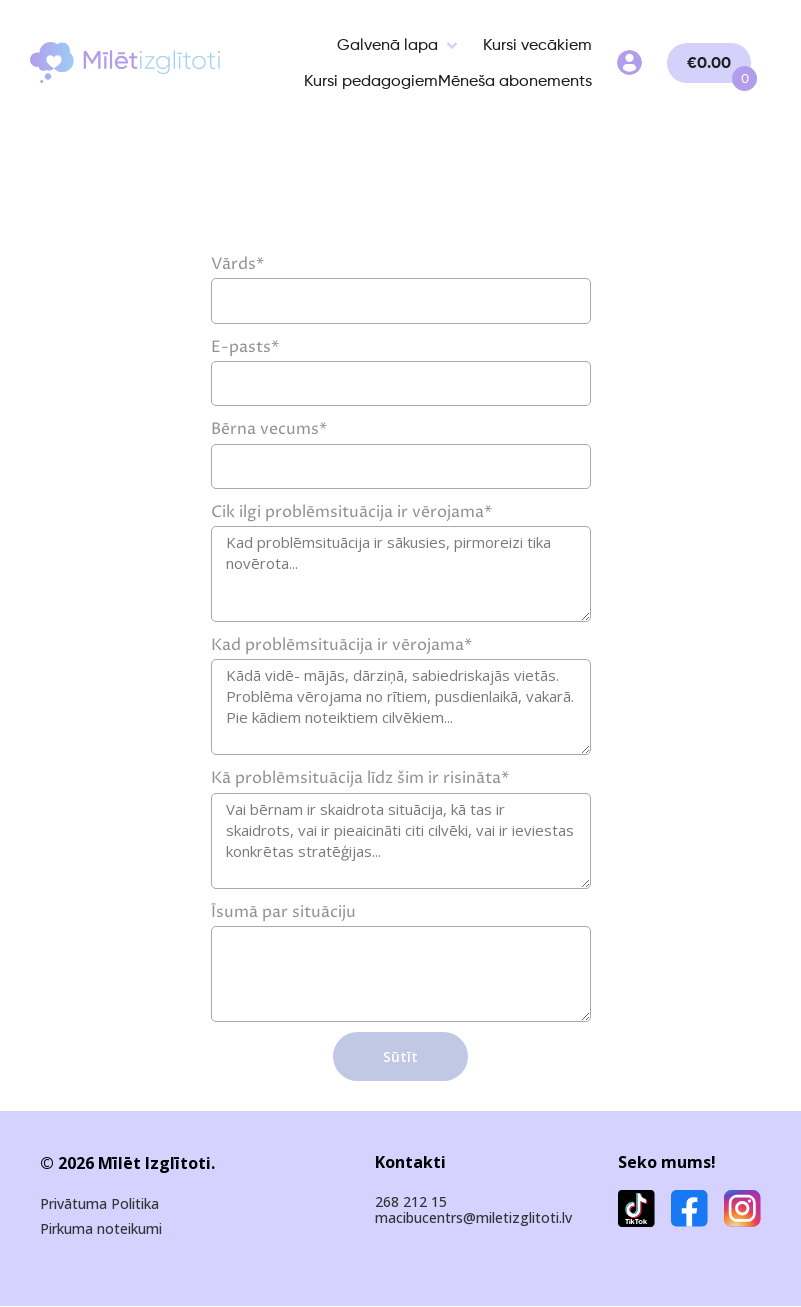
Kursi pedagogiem (371, 80)
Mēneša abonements (515, 80)
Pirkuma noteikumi (101, 1229)
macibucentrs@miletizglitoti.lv (473, 1217)
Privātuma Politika (99, 1204)
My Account (629, 62)
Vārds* (237, 264)
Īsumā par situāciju (283, 912)
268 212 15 (411, 1201)
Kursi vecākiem (537, 44)
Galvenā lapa (387, 44)
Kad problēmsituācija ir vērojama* (341, 645)
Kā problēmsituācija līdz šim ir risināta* (360, 778)
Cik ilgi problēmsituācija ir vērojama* (351, 512)
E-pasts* (245, 347)
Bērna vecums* (269, 429)
